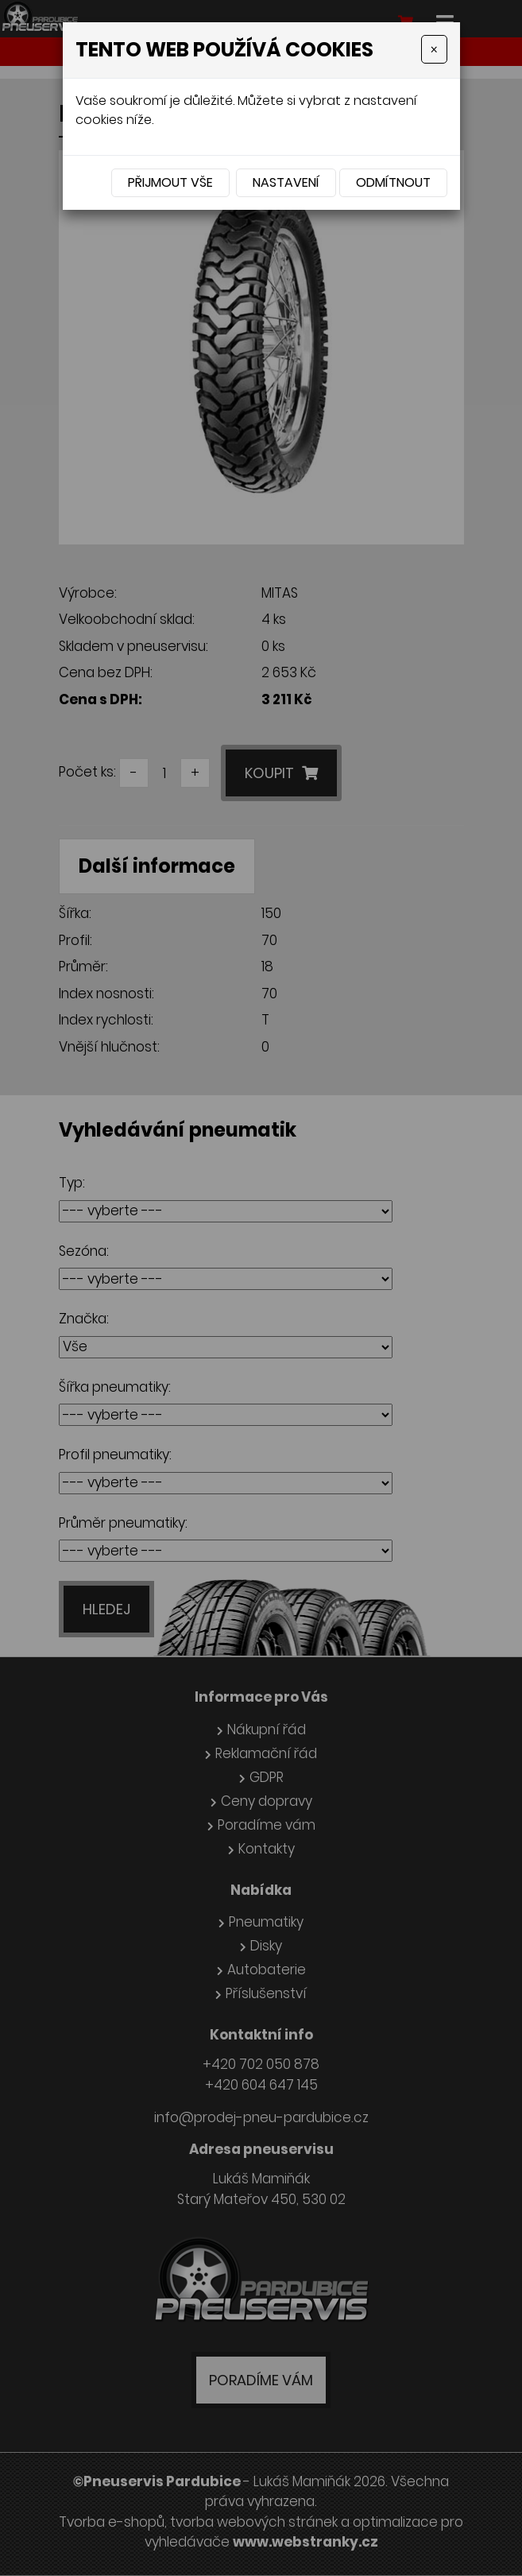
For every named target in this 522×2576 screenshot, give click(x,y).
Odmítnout (393, 182)
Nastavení (286, 182)
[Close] (434, 49)
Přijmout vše (170, 182)
